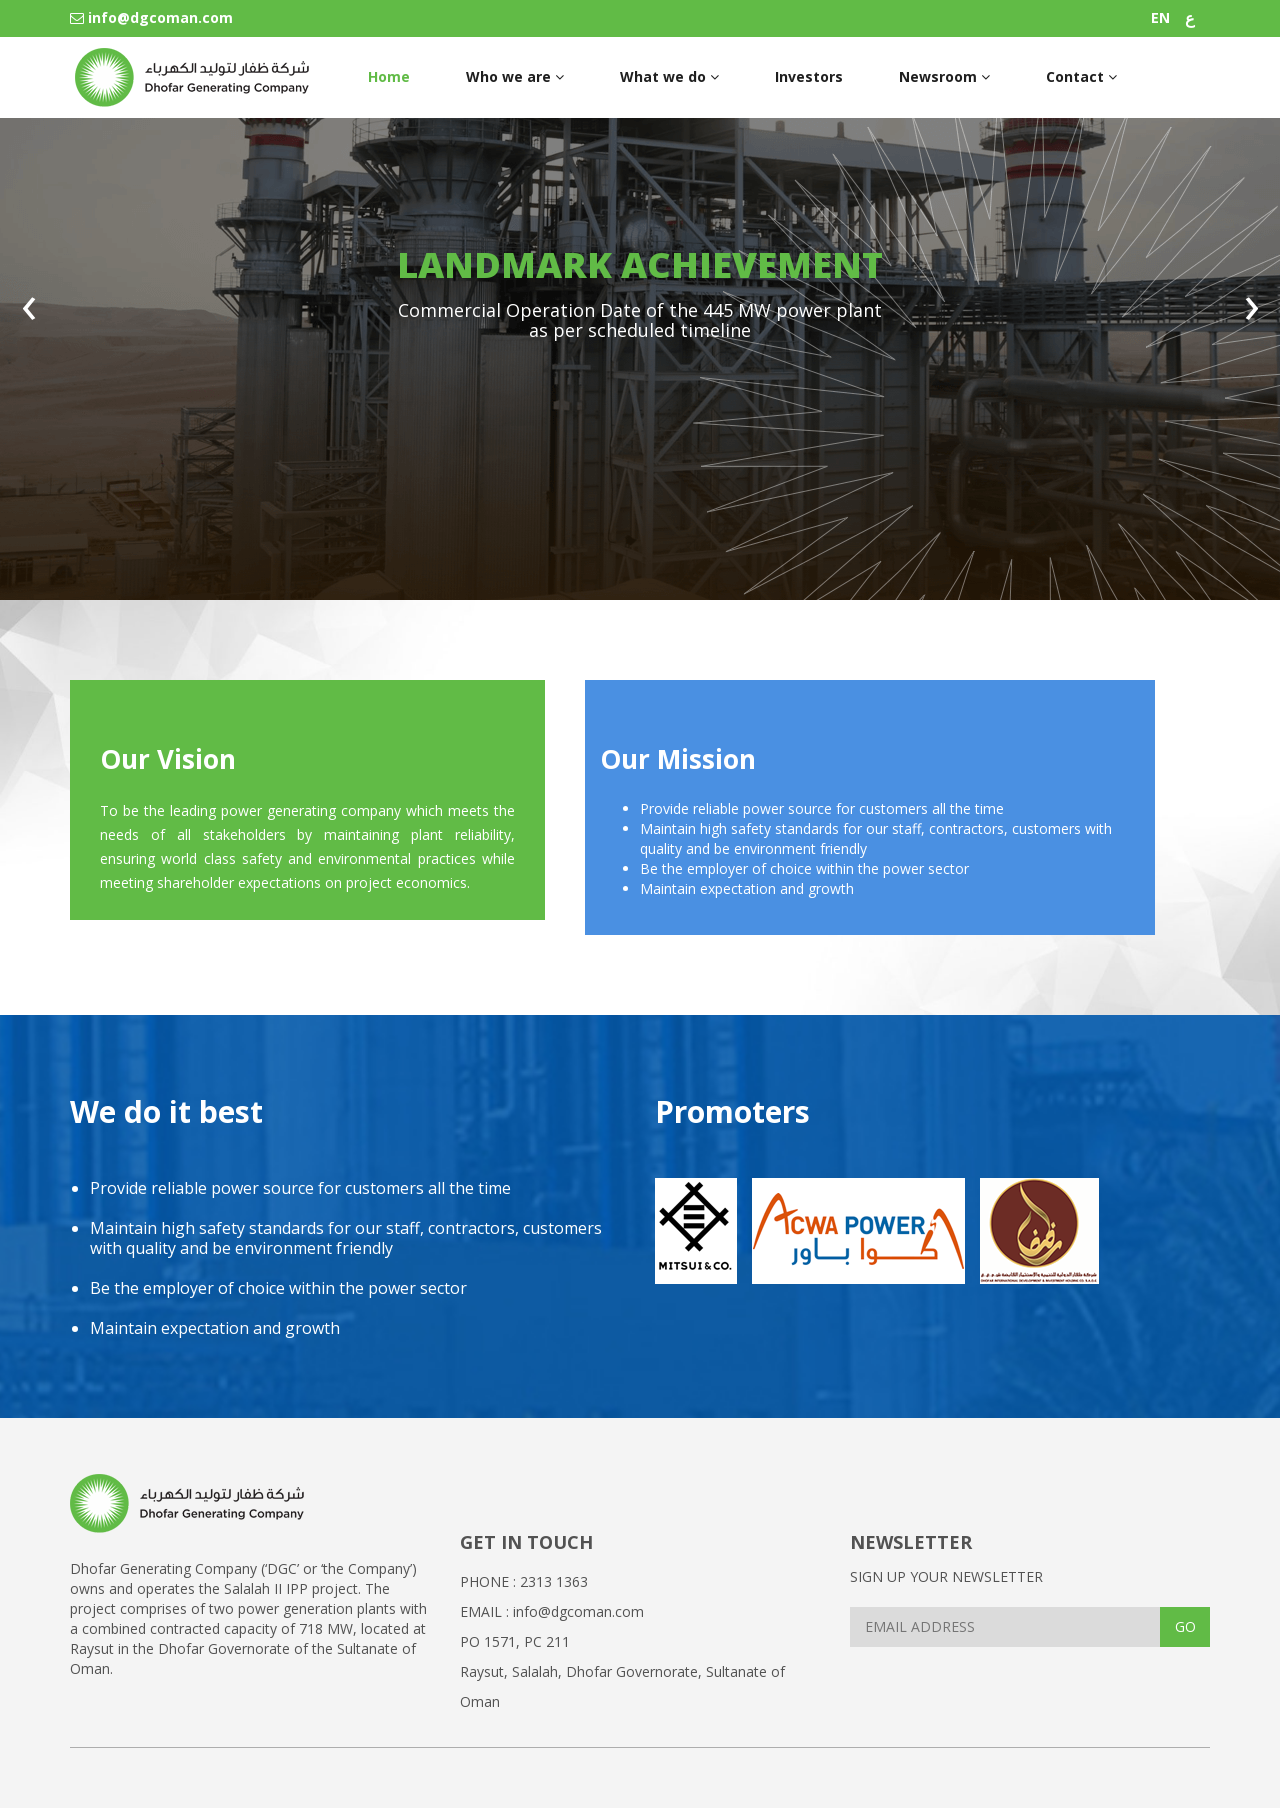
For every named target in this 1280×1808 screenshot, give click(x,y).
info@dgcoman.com (151, 17)
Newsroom (944, 76)
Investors (809, 76)
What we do (669, 76)
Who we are (515, 76)
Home (389, 76)
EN (1160, 17)
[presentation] (28, 315)
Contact (1081, 76)
